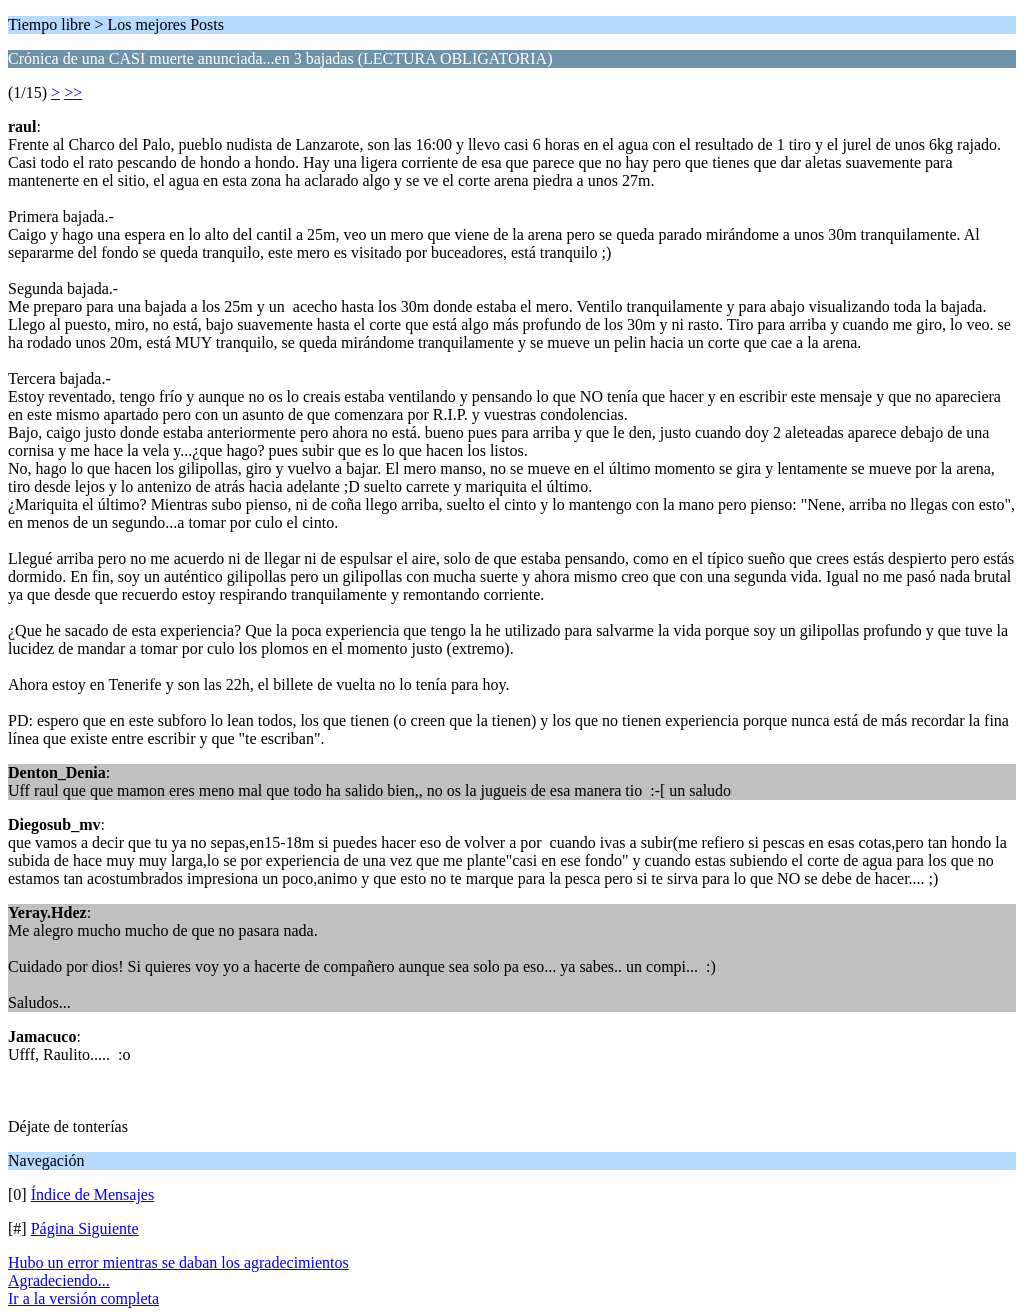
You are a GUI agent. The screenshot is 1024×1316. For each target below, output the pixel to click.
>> (73, 92)
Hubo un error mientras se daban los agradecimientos (178, 1262)
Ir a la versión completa (83, 1298)
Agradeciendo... (59, 1280)
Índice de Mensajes (93, 1194)
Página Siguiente (85, 1228)
